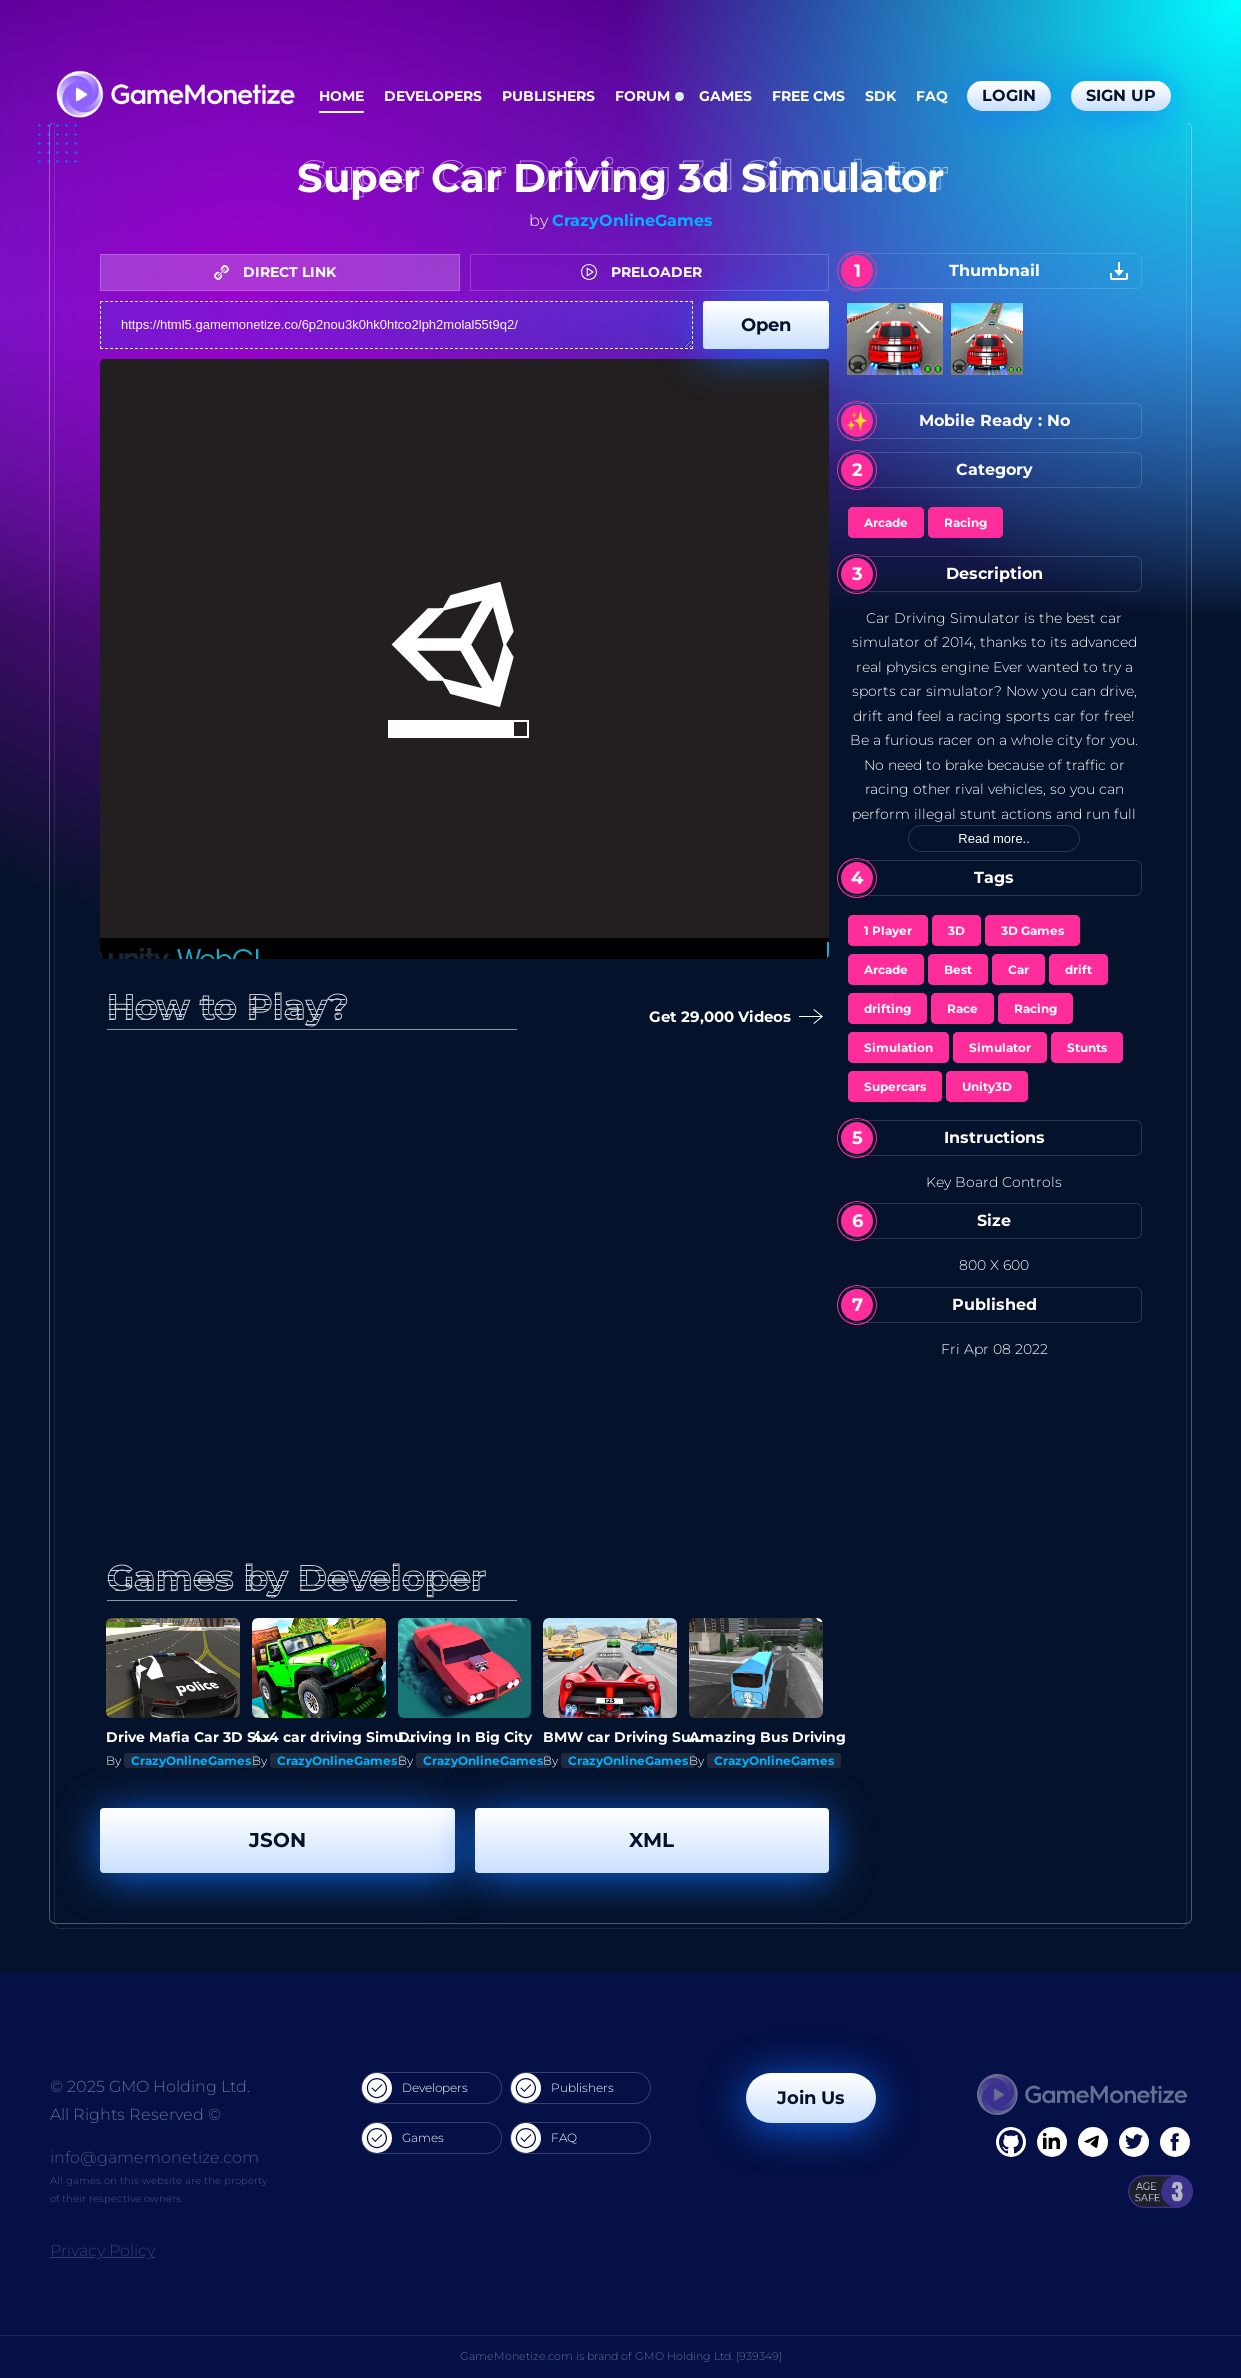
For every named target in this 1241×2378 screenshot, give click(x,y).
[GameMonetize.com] (174, 96)
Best (958, 969)
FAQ (932, 96)
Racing (965, 522)
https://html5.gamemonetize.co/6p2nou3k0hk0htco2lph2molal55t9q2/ (396, 325)
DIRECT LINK (280, 272)
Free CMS (808, 96)
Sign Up (1121, 95)
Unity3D (987, 1086)
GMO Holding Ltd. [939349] (708, 2356)
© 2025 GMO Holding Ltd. (150, 2086)
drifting (887, 1008)
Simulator (1000, 1047)
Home (341, 96)
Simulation (898, 1047)
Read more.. (994, 838)
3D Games (1032, 930)
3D (956, 930)
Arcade (886, 522)
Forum (642, 96)
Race (962, 1008)
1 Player (888, 930)
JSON (277, 1840)
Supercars (895, 1086)
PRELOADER (646, 272)
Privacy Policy (102, 2250)
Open (766, 325)
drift (1078, 969)
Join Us (811, 2098)
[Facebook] (1011, 2142)
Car (1018, 969)
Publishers (548, 96)
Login (1009, 95)
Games (725, 96)
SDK (880, 96)
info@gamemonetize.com (154, 2157)
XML (651, 1840)
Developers (433, 96)
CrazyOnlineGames (632, 220)
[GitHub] (1175, 2142)
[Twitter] (1134, 2142)
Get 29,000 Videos (732, 1017)
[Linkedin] (1093, 2142)
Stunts (1087, 1047)
